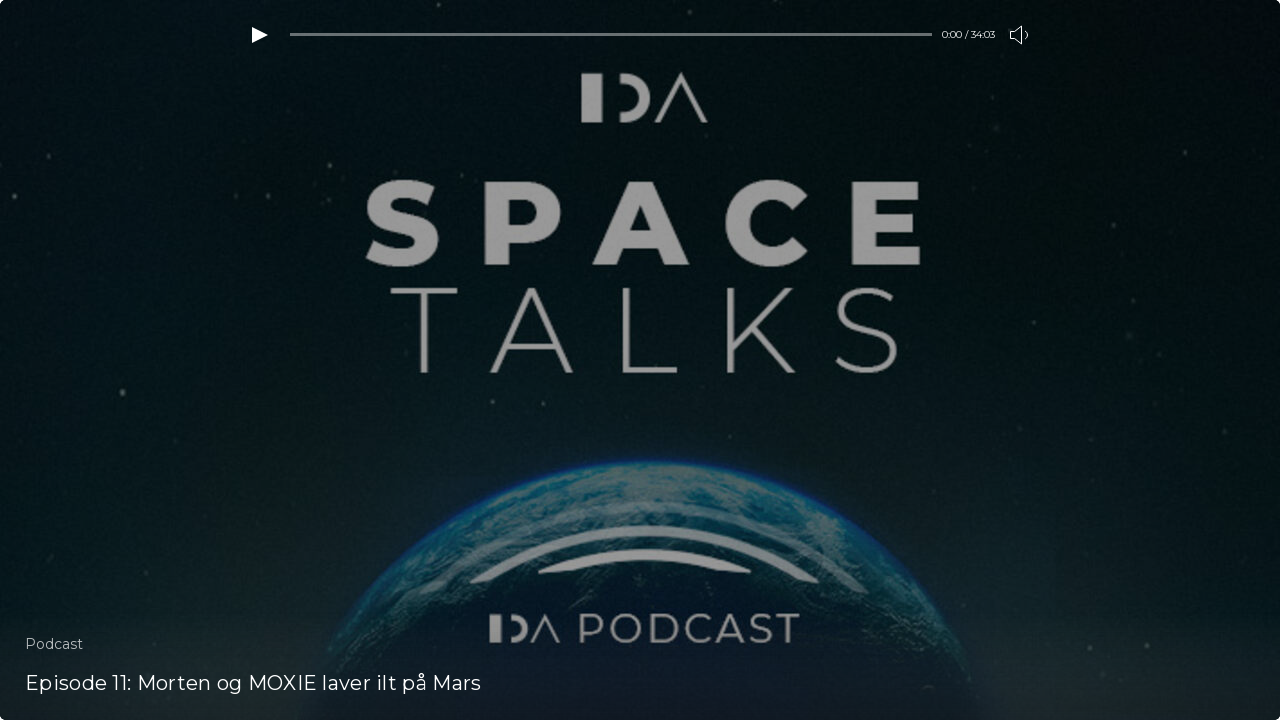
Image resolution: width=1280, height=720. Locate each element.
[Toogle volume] (1020, 35)
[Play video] (260, 35)
